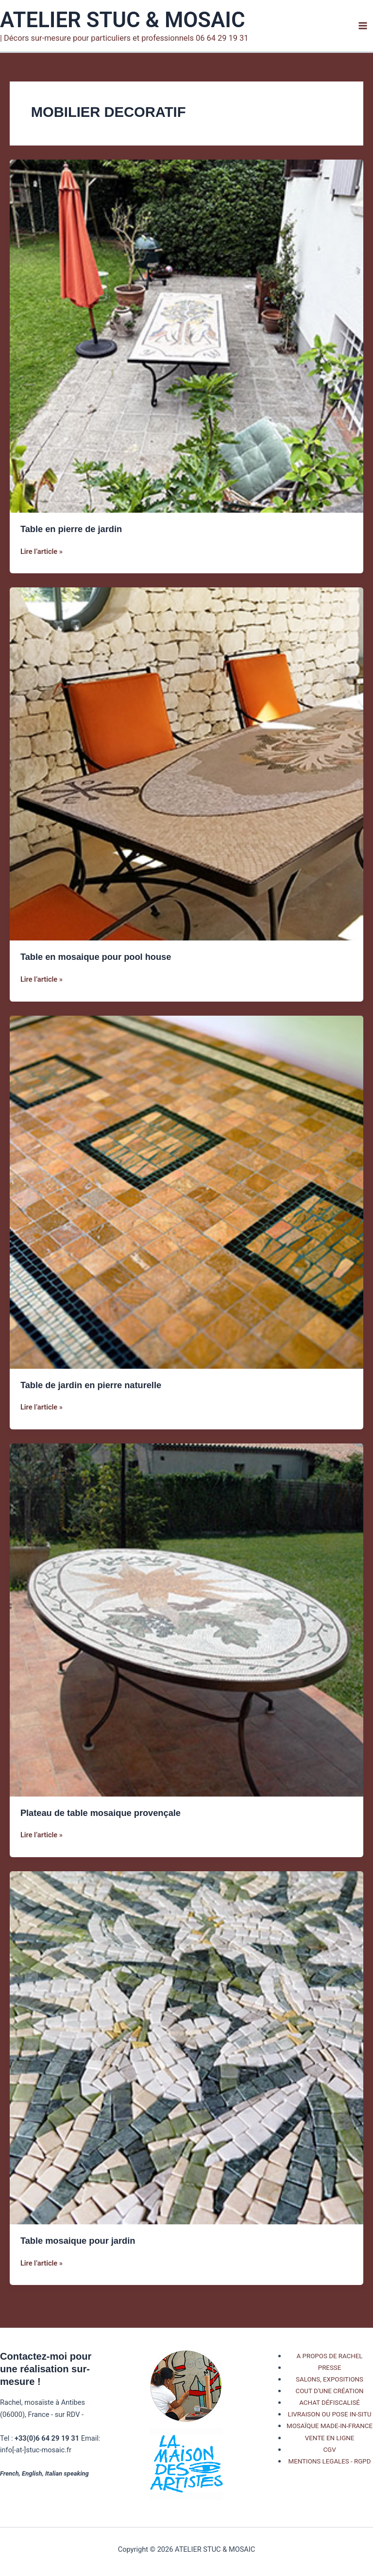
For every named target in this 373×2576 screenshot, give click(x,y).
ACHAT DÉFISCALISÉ (329, 2402)
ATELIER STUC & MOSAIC (122, 19)
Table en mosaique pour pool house (95, 957)
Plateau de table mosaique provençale (100, 1813)
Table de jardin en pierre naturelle (90, 1385)
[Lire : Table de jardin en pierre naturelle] (186, 1191)
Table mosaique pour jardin (78, 2241)
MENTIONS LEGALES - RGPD (329, 2461)
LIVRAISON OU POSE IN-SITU (330, 2414)
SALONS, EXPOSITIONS (329, 2379)
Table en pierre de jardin (71, 529)
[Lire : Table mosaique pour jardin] (186, 2047)
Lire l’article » (41, 551)
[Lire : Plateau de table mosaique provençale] (186, 1619)
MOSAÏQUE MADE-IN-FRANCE (330, 2426)
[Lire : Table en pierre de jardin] (186, 335)
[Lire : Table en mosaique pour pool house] (186, 763)
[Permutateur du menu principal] (363, 26)
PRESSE (329, 2367)
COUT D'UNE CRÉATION (329, 2391)
